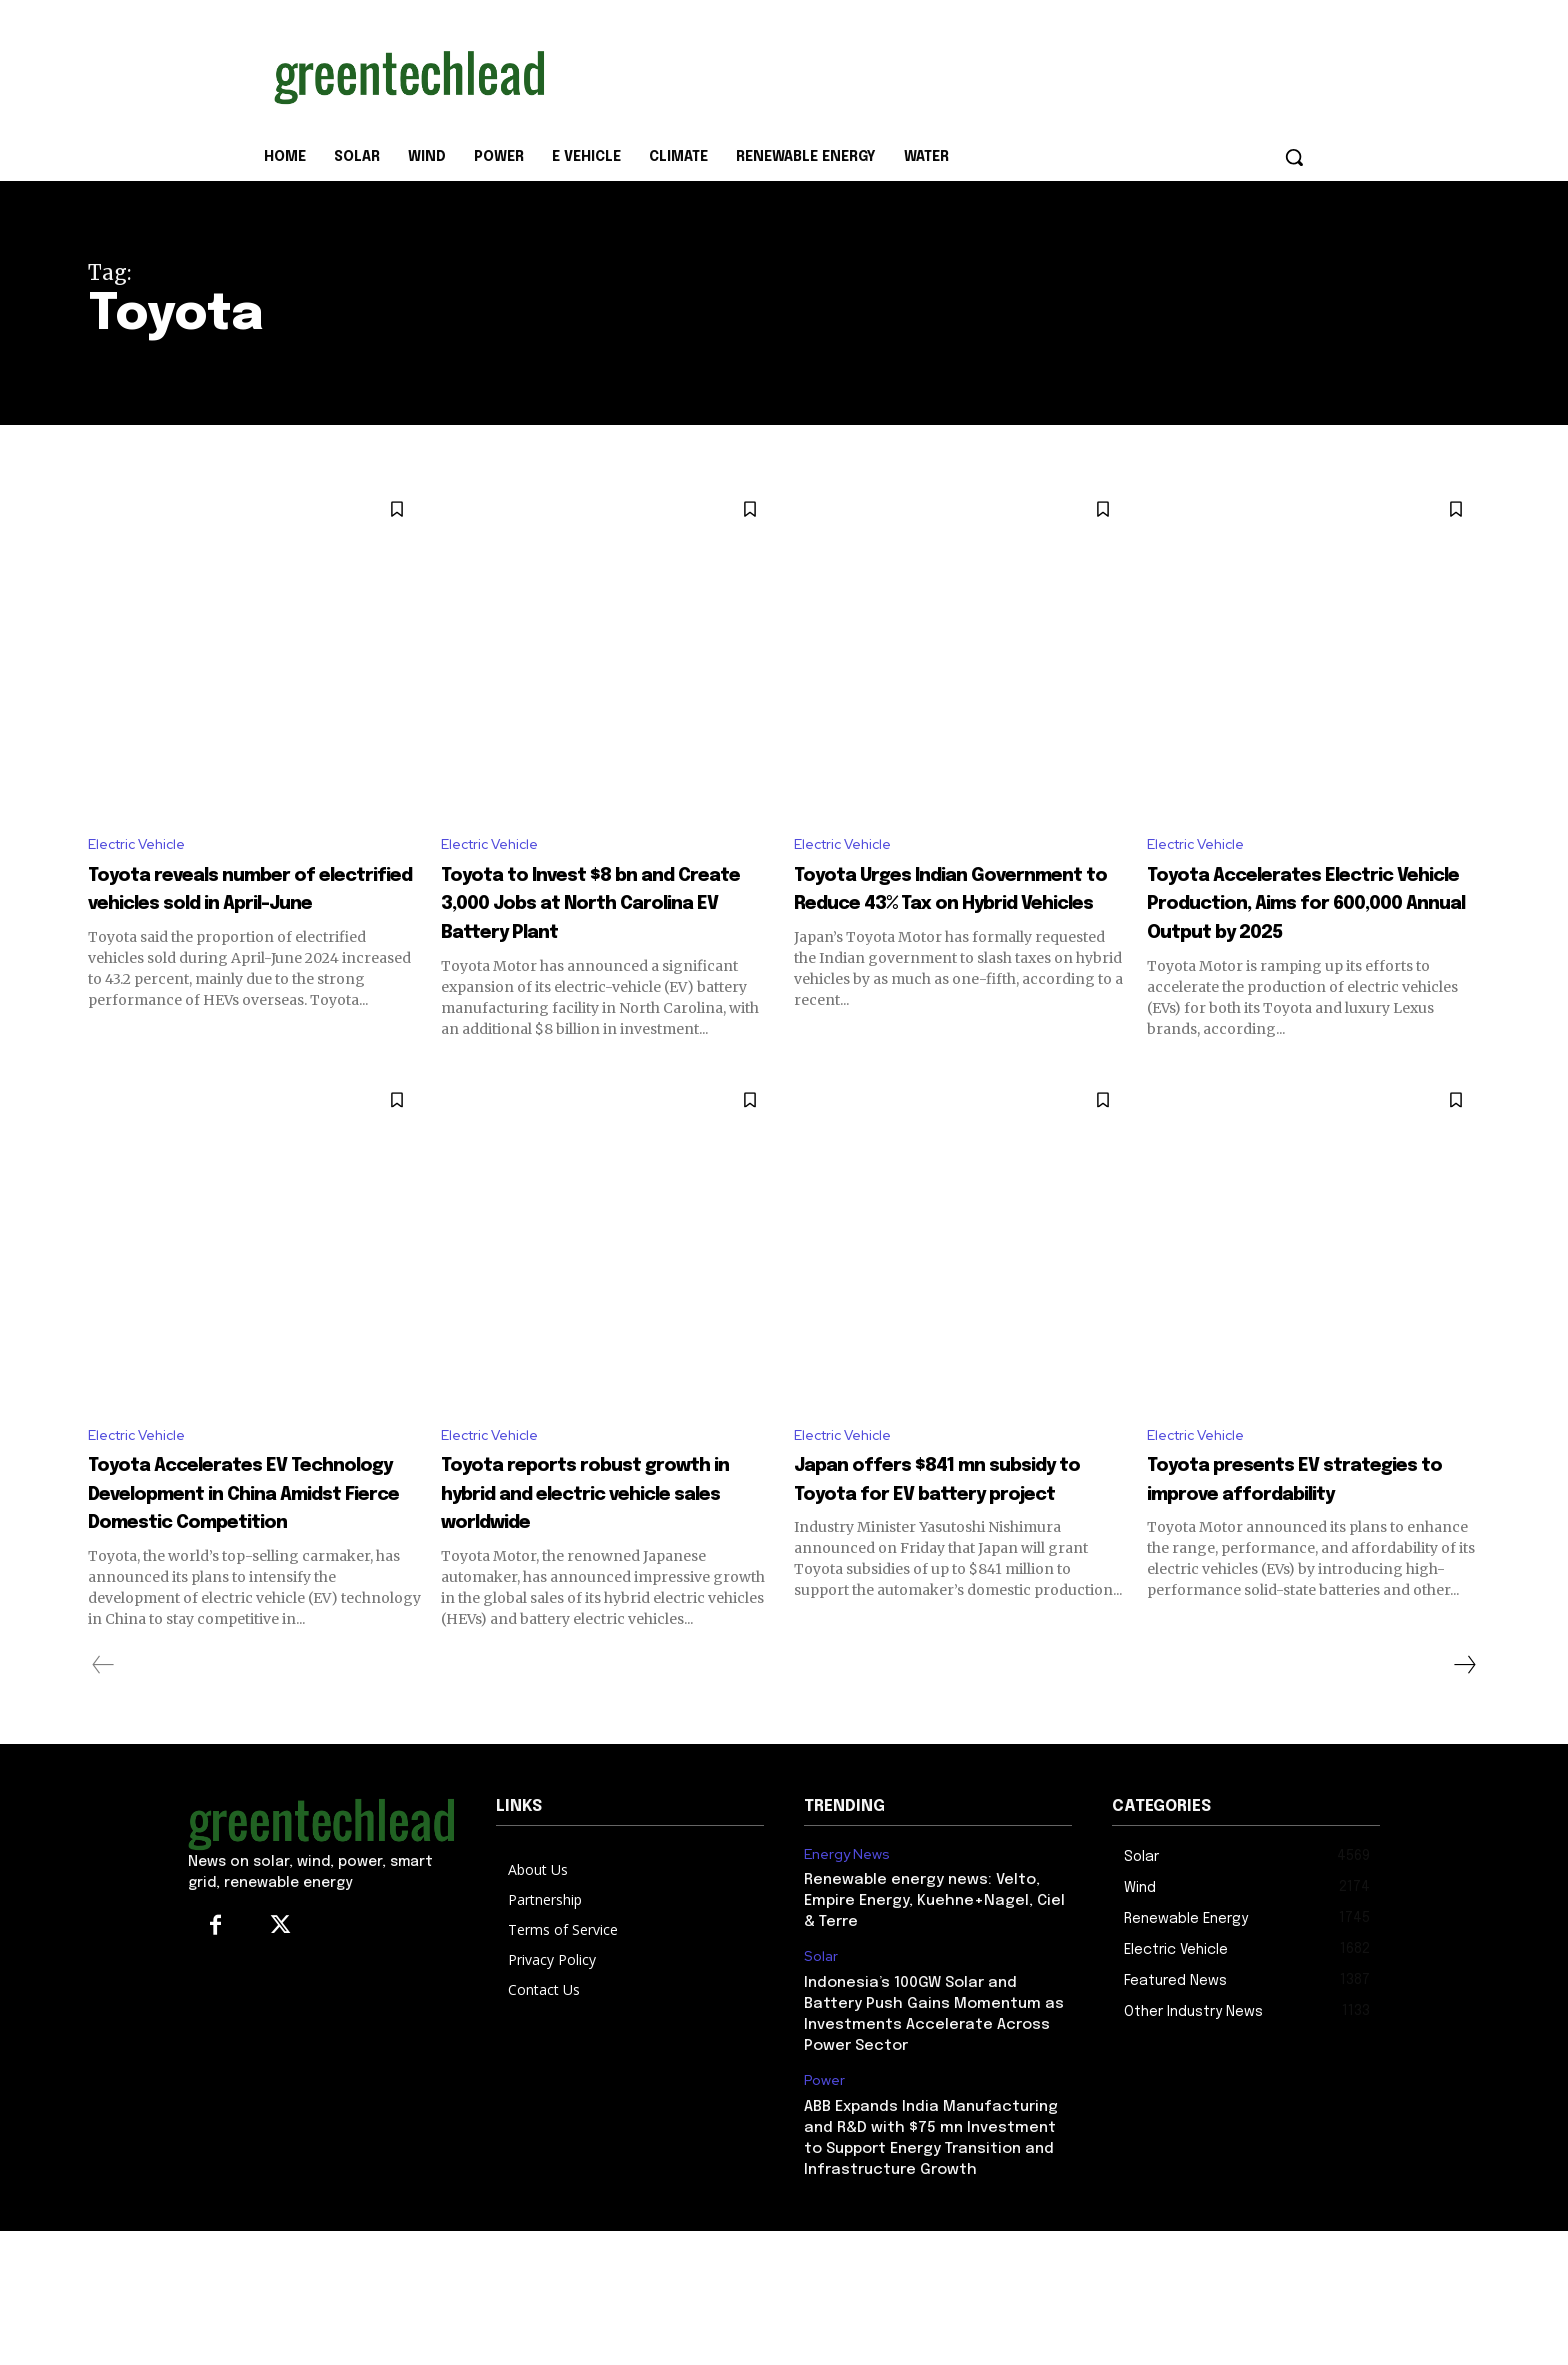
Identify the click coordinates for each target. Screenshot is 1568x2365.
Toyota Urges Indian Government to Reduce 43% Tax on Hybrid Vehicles (960, 906)
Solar (821, 2050)
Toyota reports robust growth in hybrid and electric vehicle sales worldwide (581, 1571)
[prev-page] (103, 1759)
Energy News (847, 1947)
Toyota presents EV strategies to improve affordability (1286, 1557)
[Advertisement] (934, 73)
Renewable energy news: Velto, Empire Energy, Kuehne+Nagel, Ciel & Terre (934, 1995)
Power (824, 2174)
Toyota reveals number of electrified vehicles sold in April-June (253, 906)
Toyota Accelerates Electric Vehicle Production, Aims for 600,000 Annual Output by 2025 (1306, 934)
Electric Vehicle (143, 846)
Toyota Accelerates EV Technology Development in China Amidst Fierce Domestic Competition (247, 1571)
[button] (1294, 157)
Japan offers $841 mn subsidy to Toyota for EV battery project (946, 1557)
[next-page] (1464, 1759)
